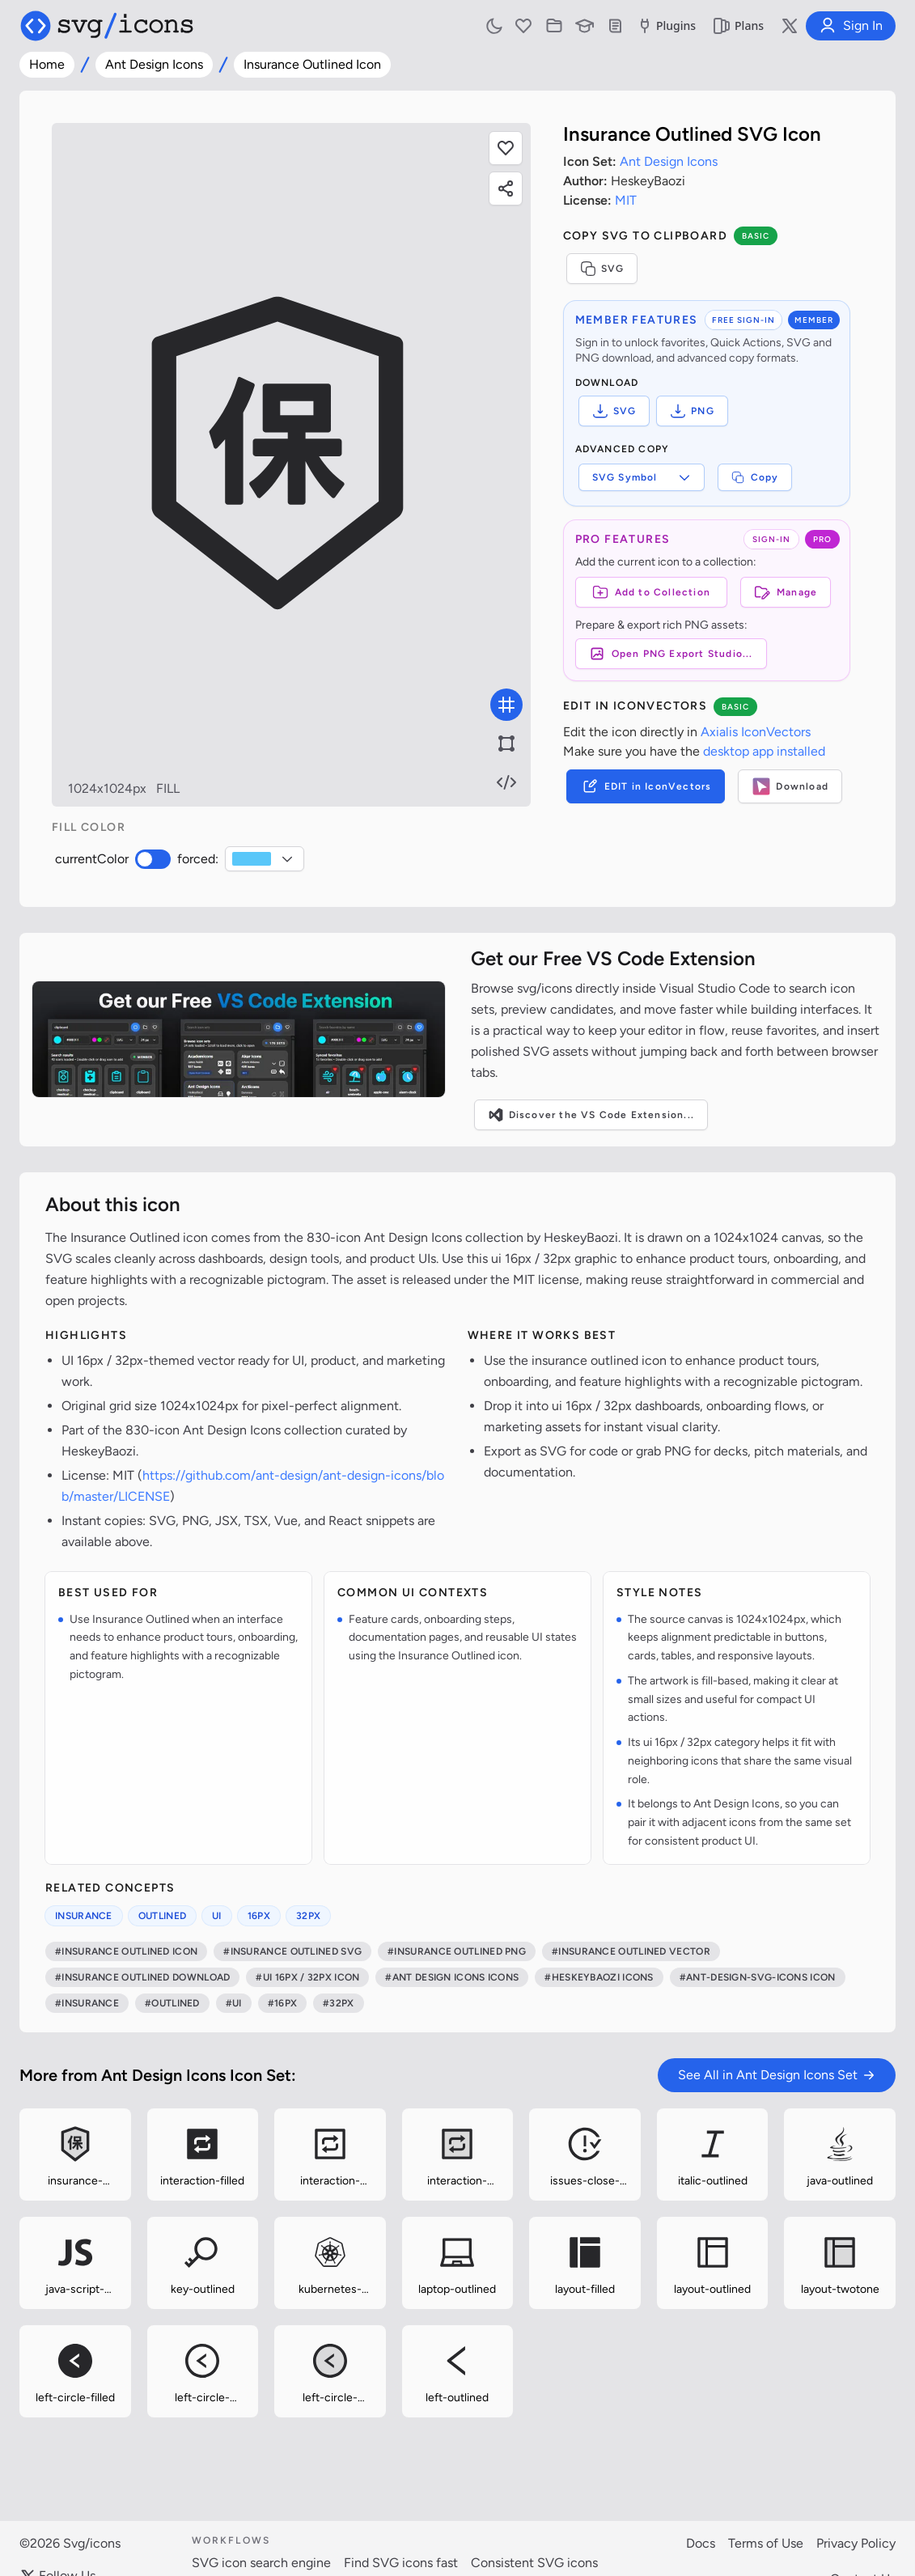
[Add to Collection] (651, 592)
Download (790, 786)
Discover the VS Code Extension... (591, 1115)
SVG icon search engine (261, 2562)
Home (47, 64)
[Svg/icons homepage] (106, 26)
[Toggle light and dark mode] (494, 25)
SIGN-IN (771, 539)
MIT (626, 200)
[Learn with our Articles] (584, 25)
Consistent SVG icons (534, 2562)
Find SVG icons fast (401, 2562)
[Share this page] (506, 188)
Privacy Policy (856, 2543)
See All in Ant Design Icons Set (776, 2074)
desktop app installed (764, 751)
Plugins (665, 26)
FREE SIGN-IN (743, 320)
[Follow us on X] (789, 25)
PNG (692, 411)
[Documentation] (615, 25)
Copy (755, 477)
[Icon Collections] (554, 25)
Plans (738, 26)
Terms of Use (765, 2543)
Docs (700, 2543)
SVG (602, 269)
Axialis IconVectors (756, 731)
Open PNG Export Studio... (671, 654)
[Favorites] (523, 25)
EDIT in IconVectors (646, 786)
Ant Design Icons (154, 64)
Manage (785, 592)
